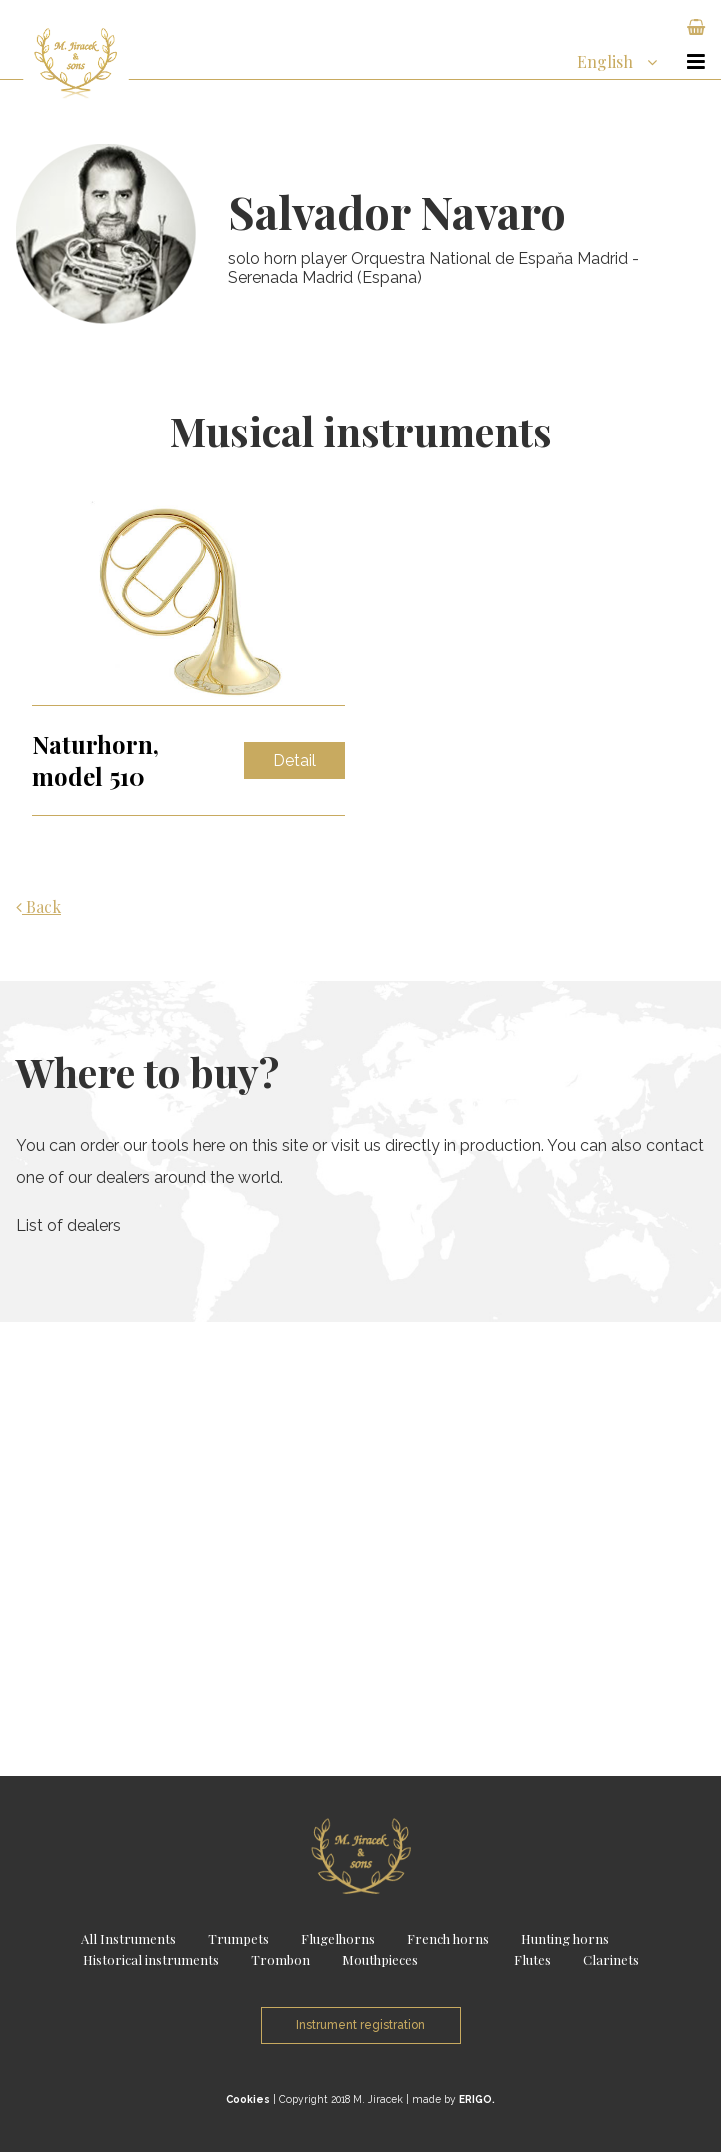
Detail (294, 760)
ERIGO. (477, 2099)
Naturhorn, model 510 (95, 760)
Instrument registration (360, 2025)
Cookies (248, 2099)
